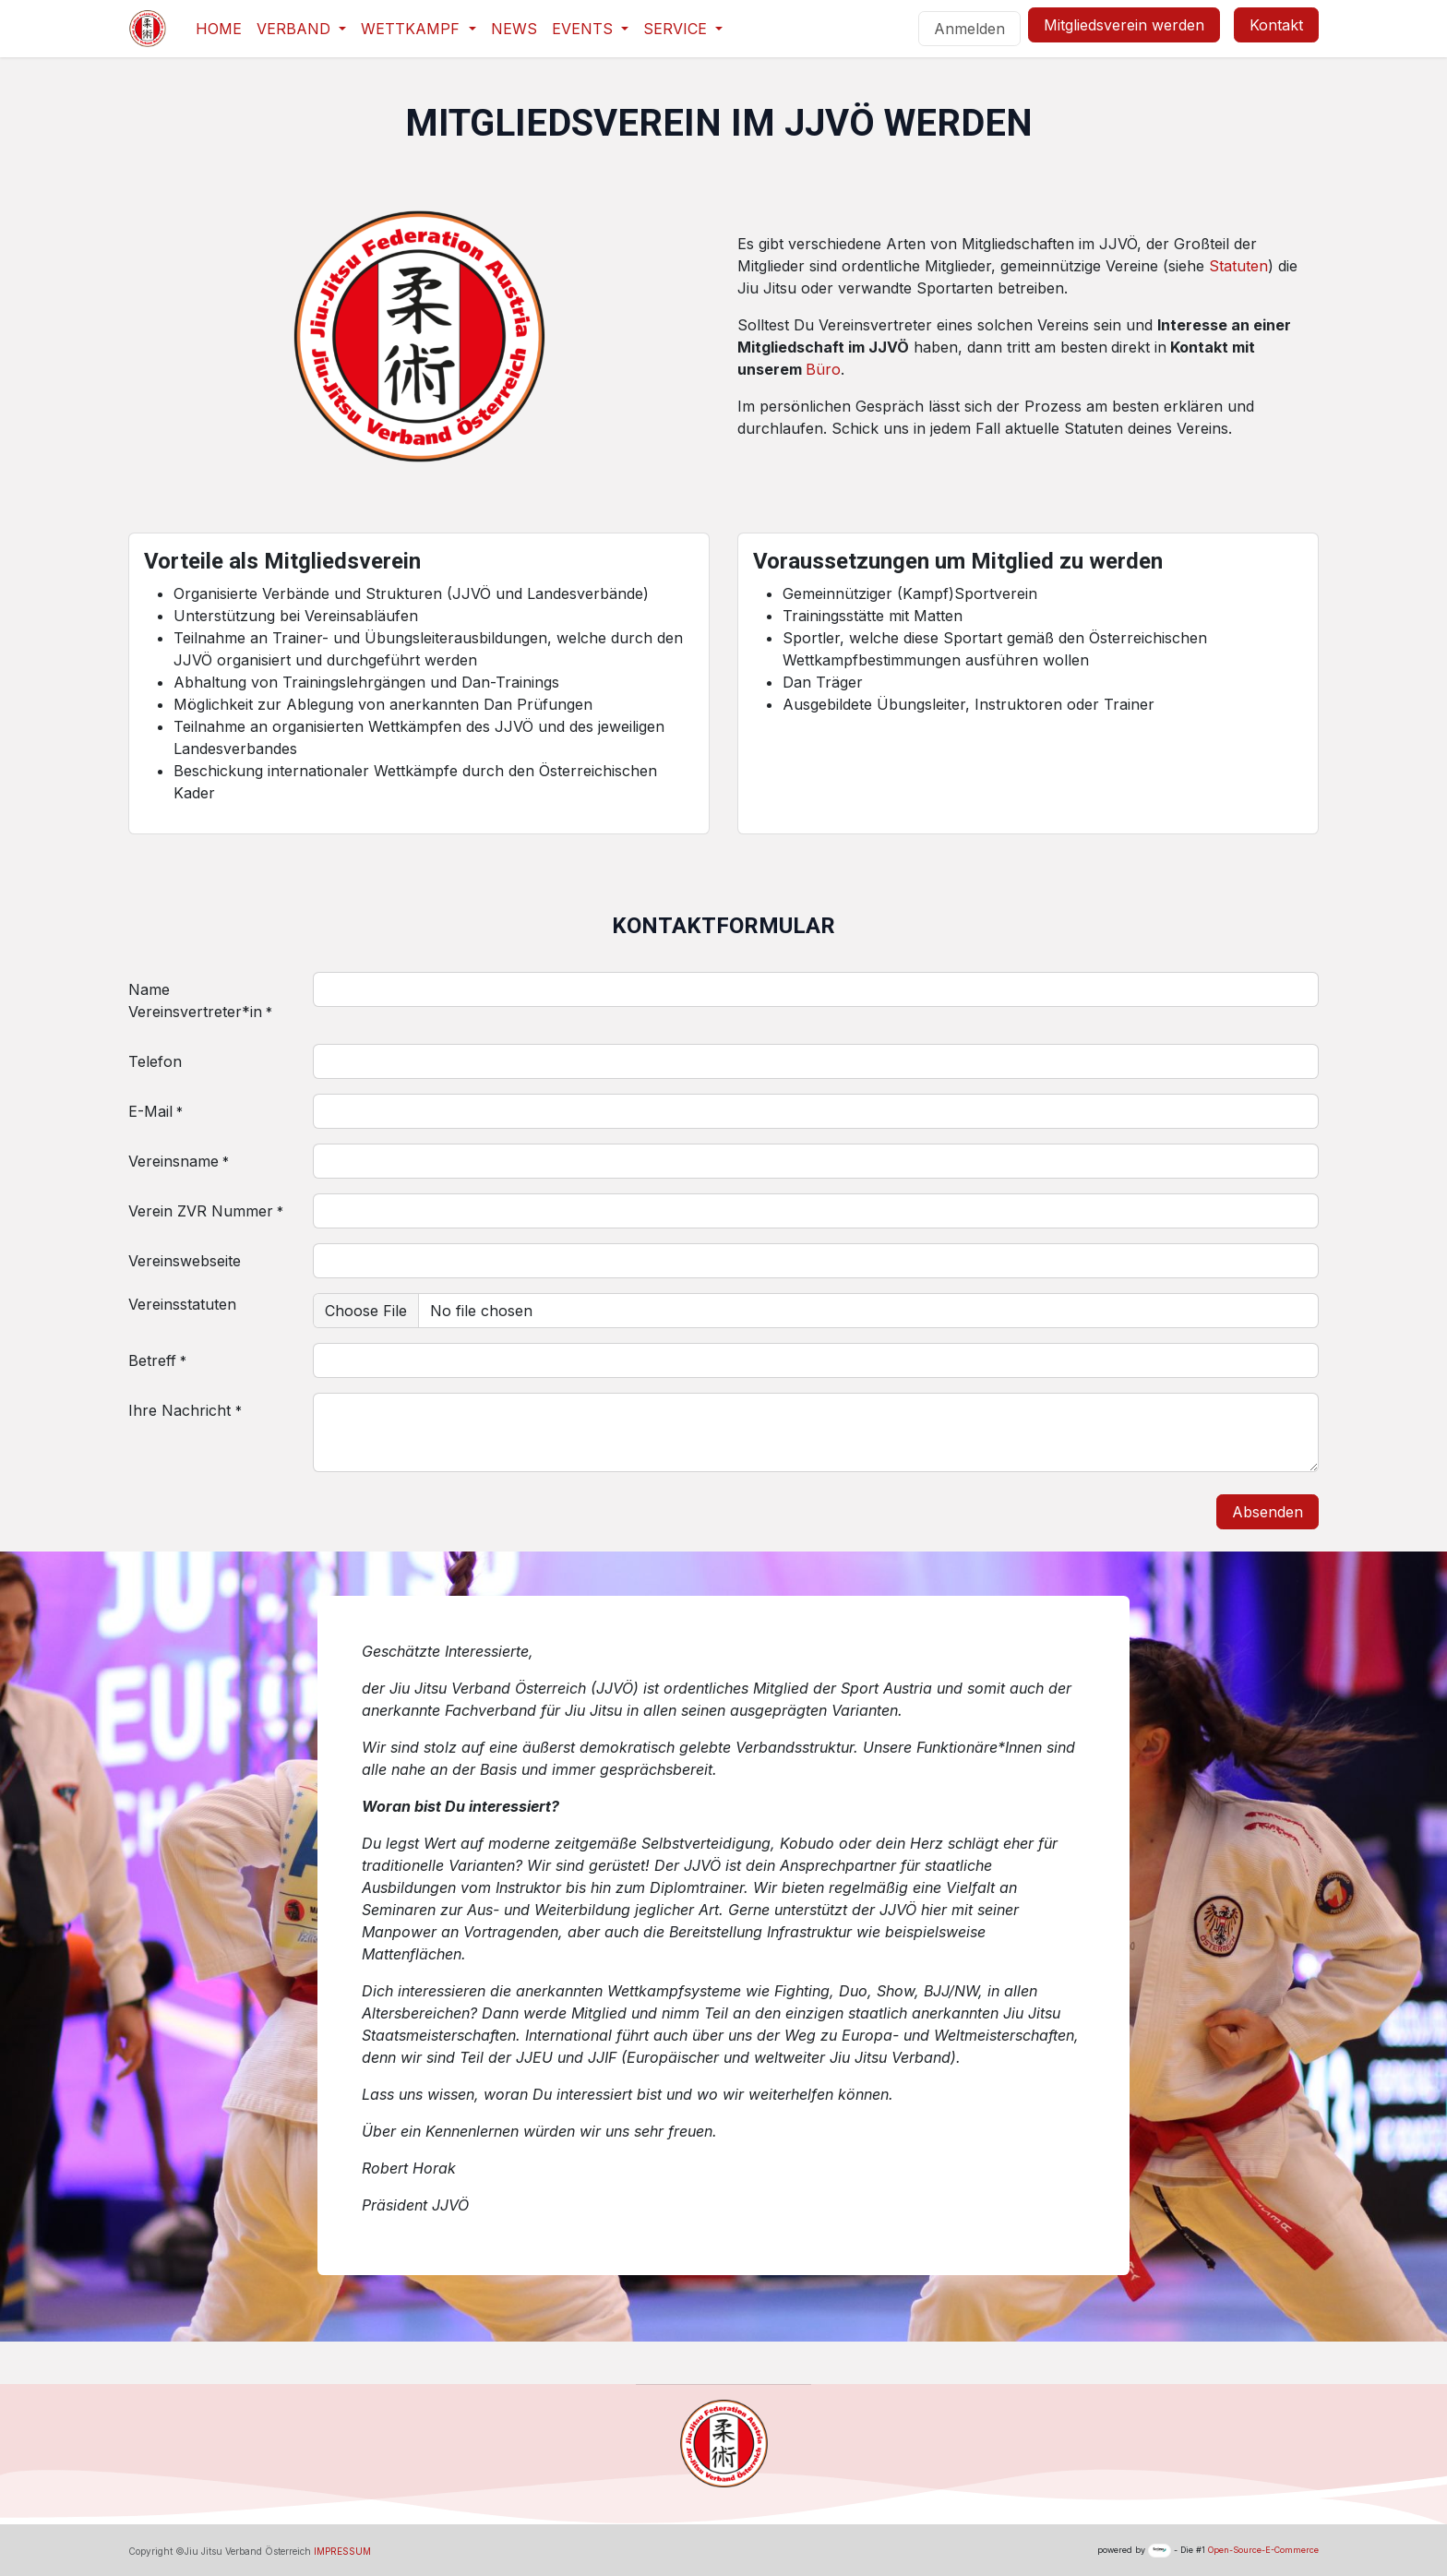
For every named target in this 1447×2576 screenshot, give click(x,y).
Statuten (1238, 266)
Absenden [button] (1267, 1512)
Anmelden (969, 28)
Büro (823, 369)
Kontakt (1276, 25)
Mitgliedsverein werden (1124, 25)
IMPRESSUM (342, 2551)
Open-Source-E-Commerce (1263, 2550)
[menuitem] (218, 28)
